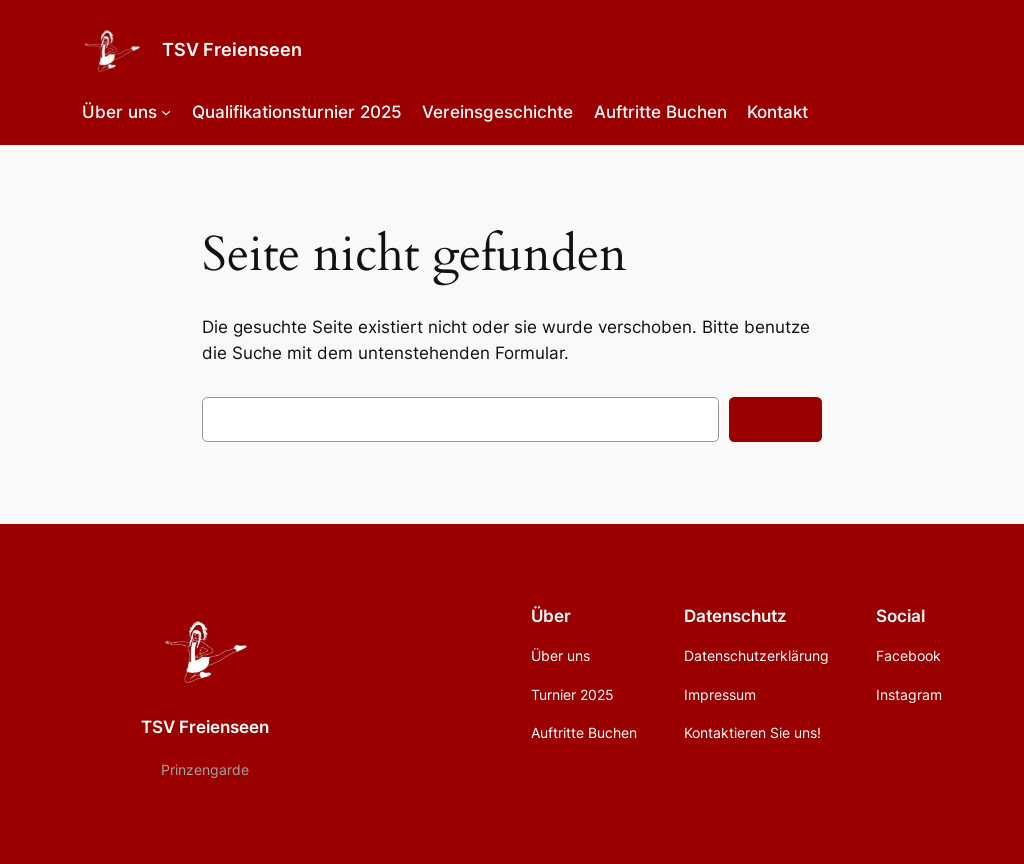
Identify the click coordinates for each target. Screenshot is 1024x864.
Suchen (775, 420)
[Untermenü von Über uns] (166, 112)
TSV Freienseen (232, 49)
